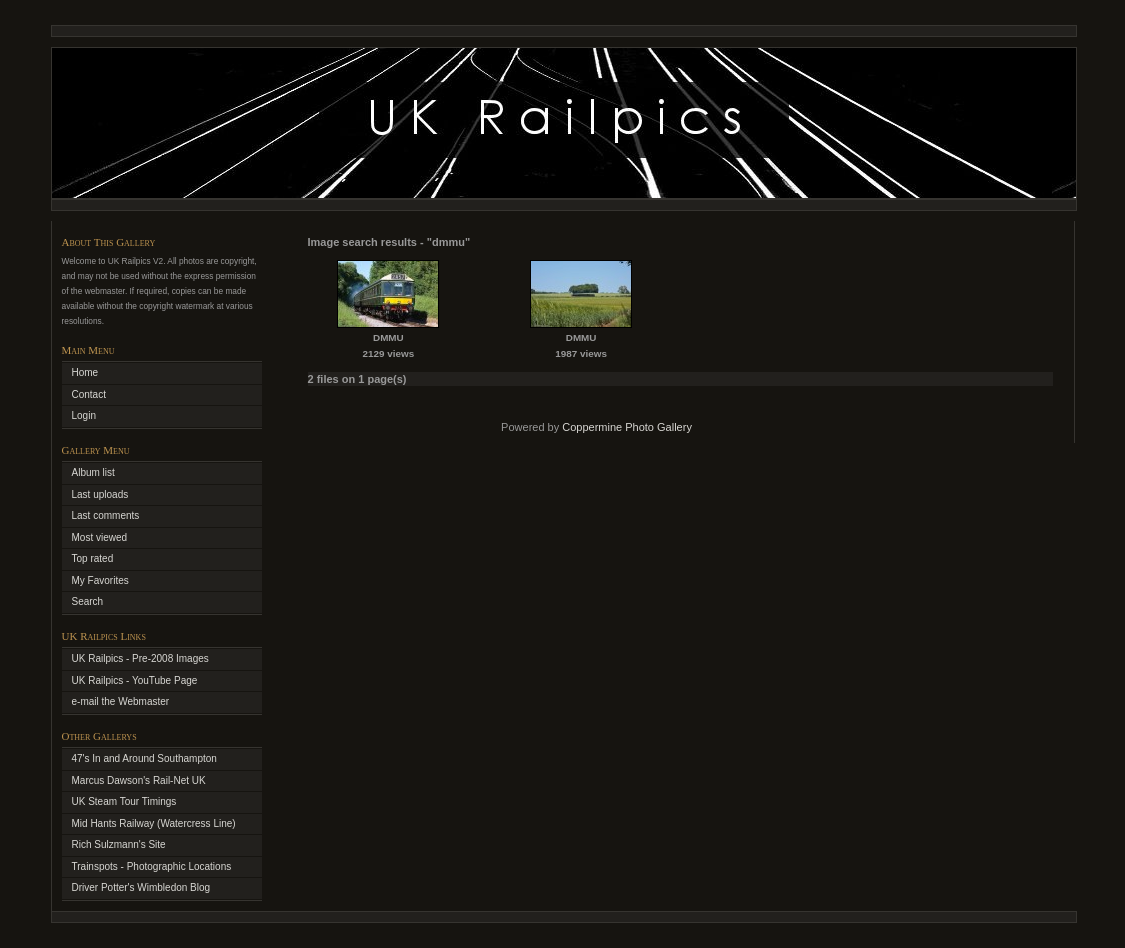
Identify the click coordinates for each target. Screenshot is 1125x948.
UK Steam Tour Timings (124, 801)
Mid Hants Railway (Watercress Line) (154, 823)
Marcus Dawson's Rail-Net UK (139, 780)
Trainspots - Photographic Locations (152, 866)
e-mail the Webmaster (121, 701)
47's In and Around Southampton (144, 758)
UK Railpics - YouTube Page (135, 680)
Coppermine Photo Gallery (627, 427)
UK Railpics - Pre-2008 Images (140, 658)
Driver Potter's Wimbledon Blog (141, 887)
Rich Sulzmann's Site (119, 844)
